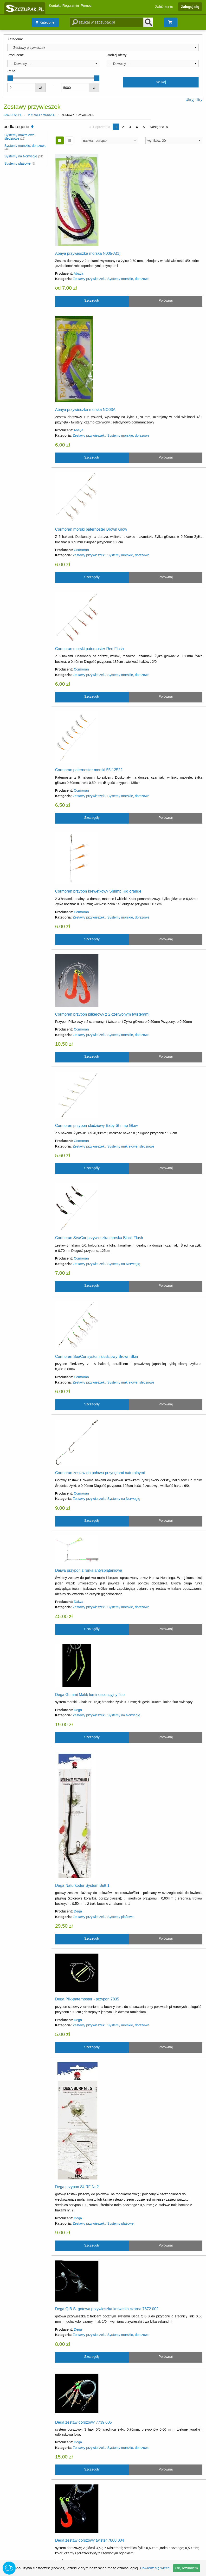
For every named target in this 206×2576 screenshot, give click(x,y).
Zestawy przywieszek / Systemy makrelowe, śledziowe (113, 1146)
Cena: (11, 71)
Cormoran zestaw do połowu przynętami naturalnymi (100, 1473)
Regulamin (70, 5)
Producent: (15, 55)
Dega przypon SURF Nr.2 (77, 2187)
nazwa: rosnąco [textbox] (95, 141)
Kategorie (45, 22)
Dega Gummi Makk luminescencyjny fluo (90, 1695)
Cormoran (81, 550)
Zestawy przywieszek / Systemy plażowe (103, 1917)
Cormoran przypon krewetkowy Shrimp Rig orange (98, 891)
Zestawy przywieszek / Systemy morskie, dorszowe (111, 279)
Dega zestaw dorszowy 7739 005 (83, 2422)
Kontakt (55, 5)
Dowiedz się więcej (155, 2568)
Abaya (78, 273)
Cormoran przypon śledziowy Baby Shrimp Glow (96, 1126)
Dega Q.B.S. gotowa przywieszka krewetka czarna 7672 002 (107, 2309)
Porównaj (166, 300)
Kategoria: (15, 39)
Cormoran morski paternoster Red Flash (89, 649)
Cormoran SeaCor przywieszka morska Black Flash (99, 1238)
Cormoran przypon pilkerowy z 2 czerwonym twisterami (102, 1014)
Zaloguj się (190, 6)
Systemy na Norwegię (23, 156)
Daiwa (78, 1602)
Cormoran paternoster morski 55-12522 (88, 770)
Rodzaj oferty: (117, 55)
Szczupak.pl (12, 114)
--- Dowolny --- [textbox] (20, 64)
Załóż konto (164, 6)
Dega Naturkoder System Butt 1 (82, 1885)
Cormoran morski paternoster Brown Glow (91, 529)
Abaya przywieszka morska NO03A (85, 410)
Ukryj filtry (194, 100)
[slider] (10, 78)
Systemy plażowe (19, 163)
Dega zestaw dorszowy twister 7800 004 (89, 2540)
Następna (157, 127)
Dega (78, 1710)
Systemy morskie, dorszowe (25, 147)
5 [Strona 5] (144, 127)
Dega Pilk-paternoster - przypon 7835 (87, 1999)
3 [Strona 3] (130, 127)
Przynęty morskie (41, 114)
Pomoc (86, 5)
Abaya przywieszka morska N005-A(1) (88, 253)
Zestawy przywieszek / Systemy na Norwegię (106, 1264)
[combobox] (103, 47)
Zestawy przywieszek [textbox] (27, 48)
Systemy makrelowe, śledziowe (19, 136)
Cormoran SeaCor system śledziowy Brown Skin (96, 1356)
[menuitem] (45, 22)
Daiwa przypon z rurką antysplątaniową (88, 1570)
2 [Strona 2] (123, 127)
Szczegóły (92, 300)
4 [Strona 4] (137, 127)
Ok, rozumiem (186, 2568)
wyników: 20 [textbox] (157, 141)
